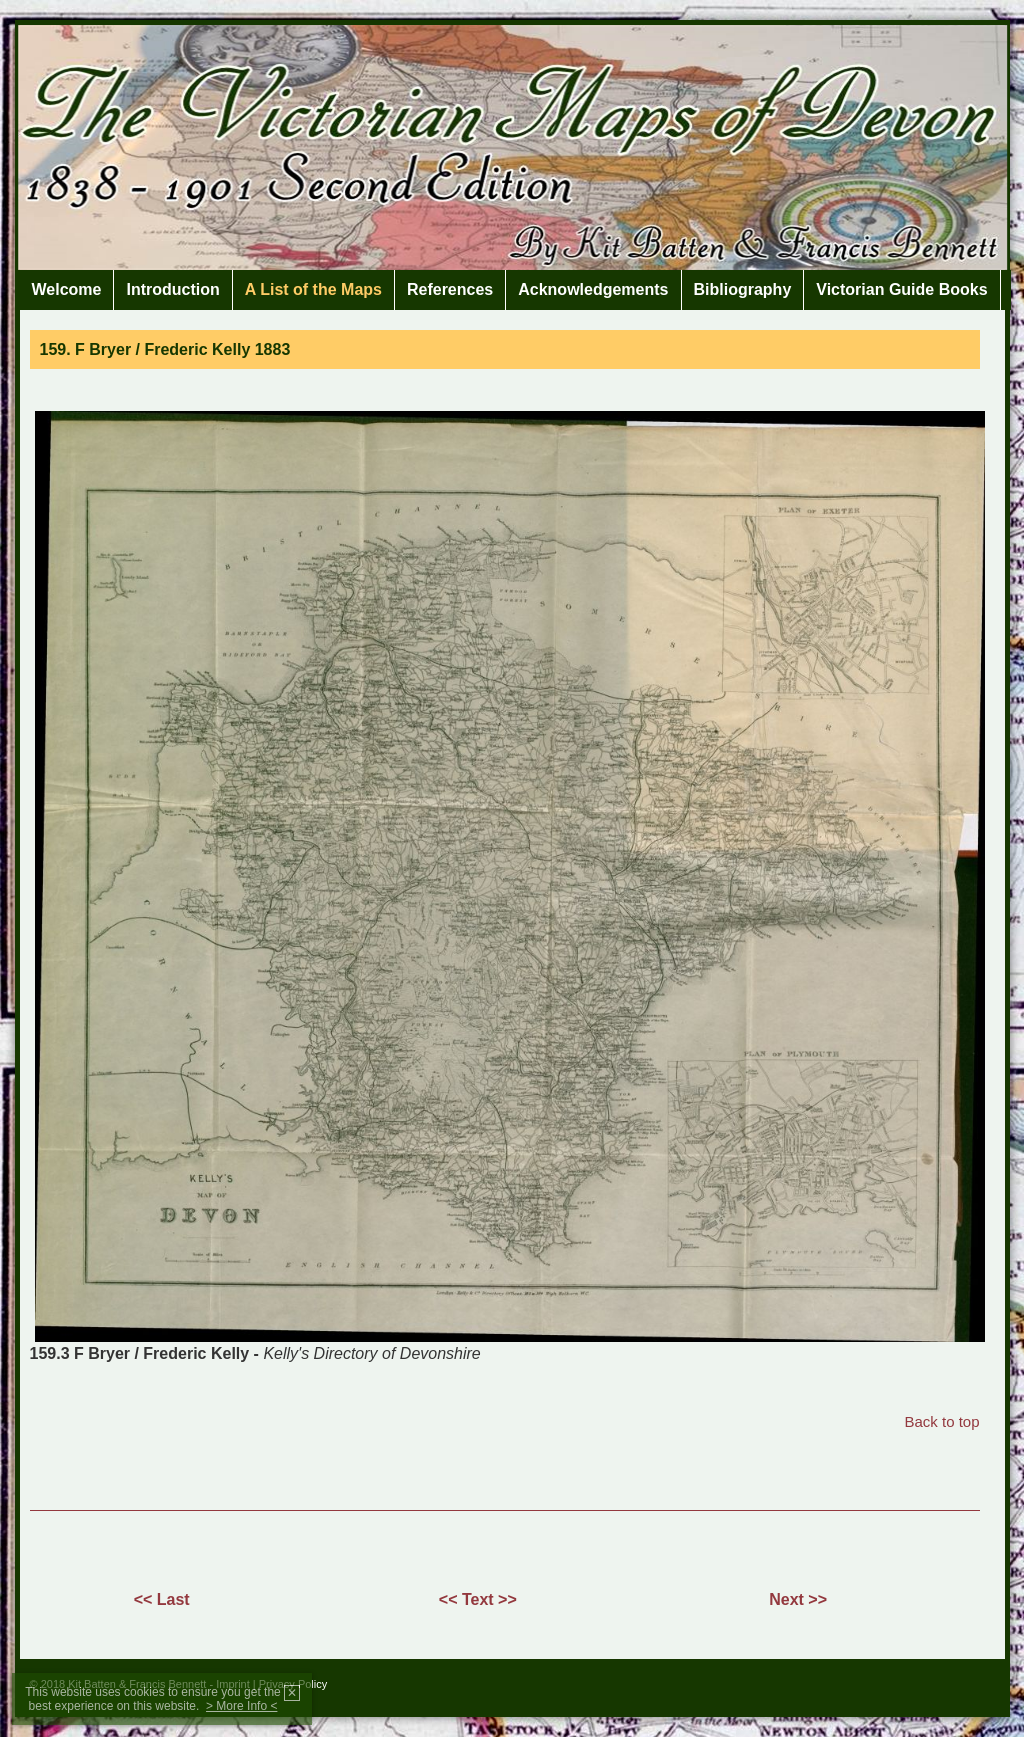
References (450, 289)
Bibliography (743, 289)
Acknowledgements (593, 289)
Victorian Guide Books (901, 289)
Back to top (941, 1421)
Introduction (172, 289)
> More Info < (241, 1706)
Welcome (67, 289)
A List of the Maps (313, 289)
